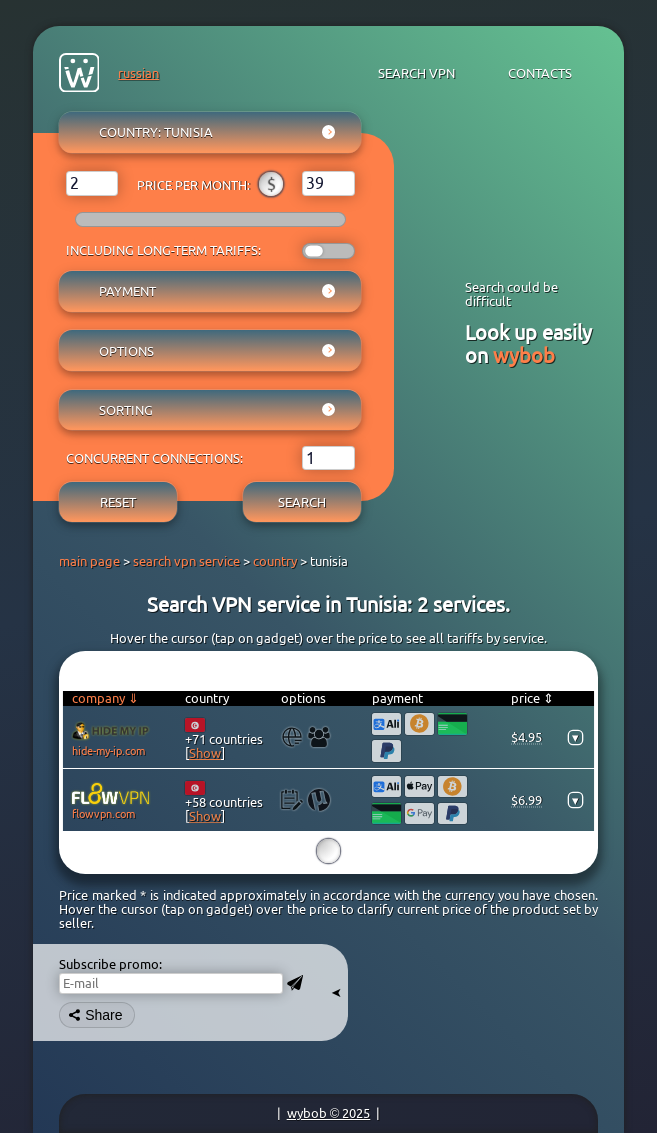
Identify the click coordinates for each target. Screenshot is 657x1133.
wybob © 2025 (329, 1113)
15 (328, 853)
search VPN (416, 73)
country (275, 561)
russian (138, 73)
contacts (540, 73)
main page (89, 561)
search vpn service (186, 561)
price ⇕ (532, 698)
